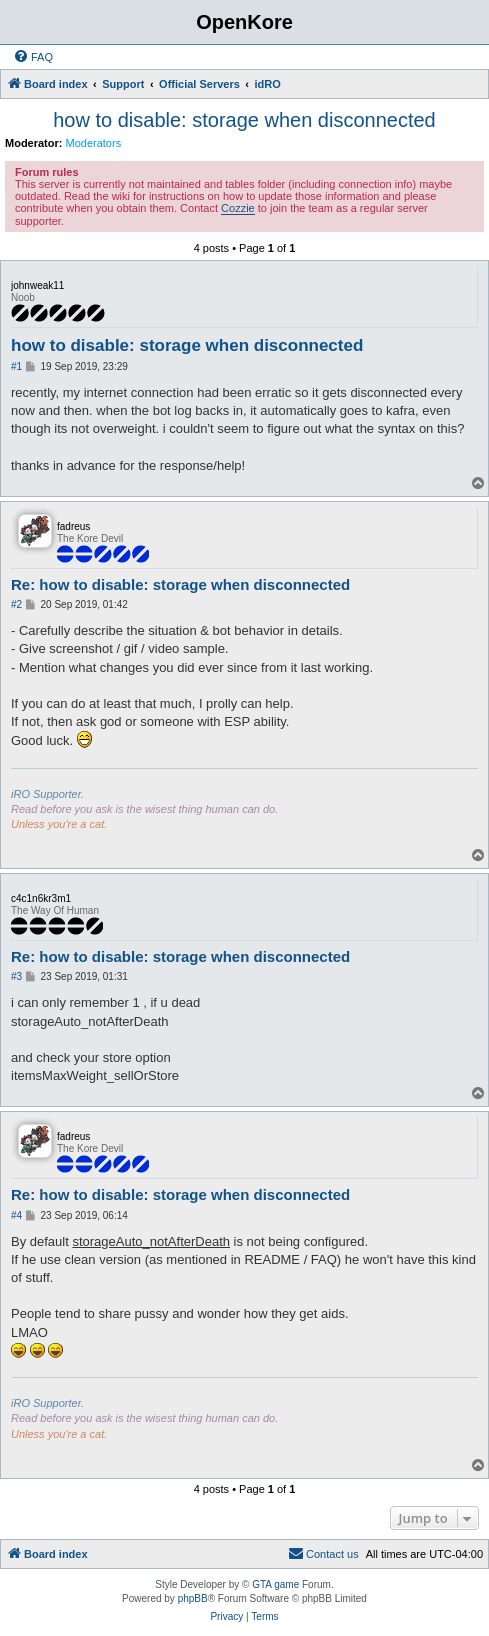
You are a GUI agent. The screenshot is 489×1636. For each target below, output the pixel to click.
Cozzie (238, 208)
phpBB (193, 1598)
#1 (16, 366)
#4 (16, 1215)
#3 (16, 976)
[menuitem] (33, 57)
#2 (16, 604)
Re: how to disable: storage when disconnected (180, 584)
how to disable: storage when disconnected (244, 120)
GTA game (275, 1584)
